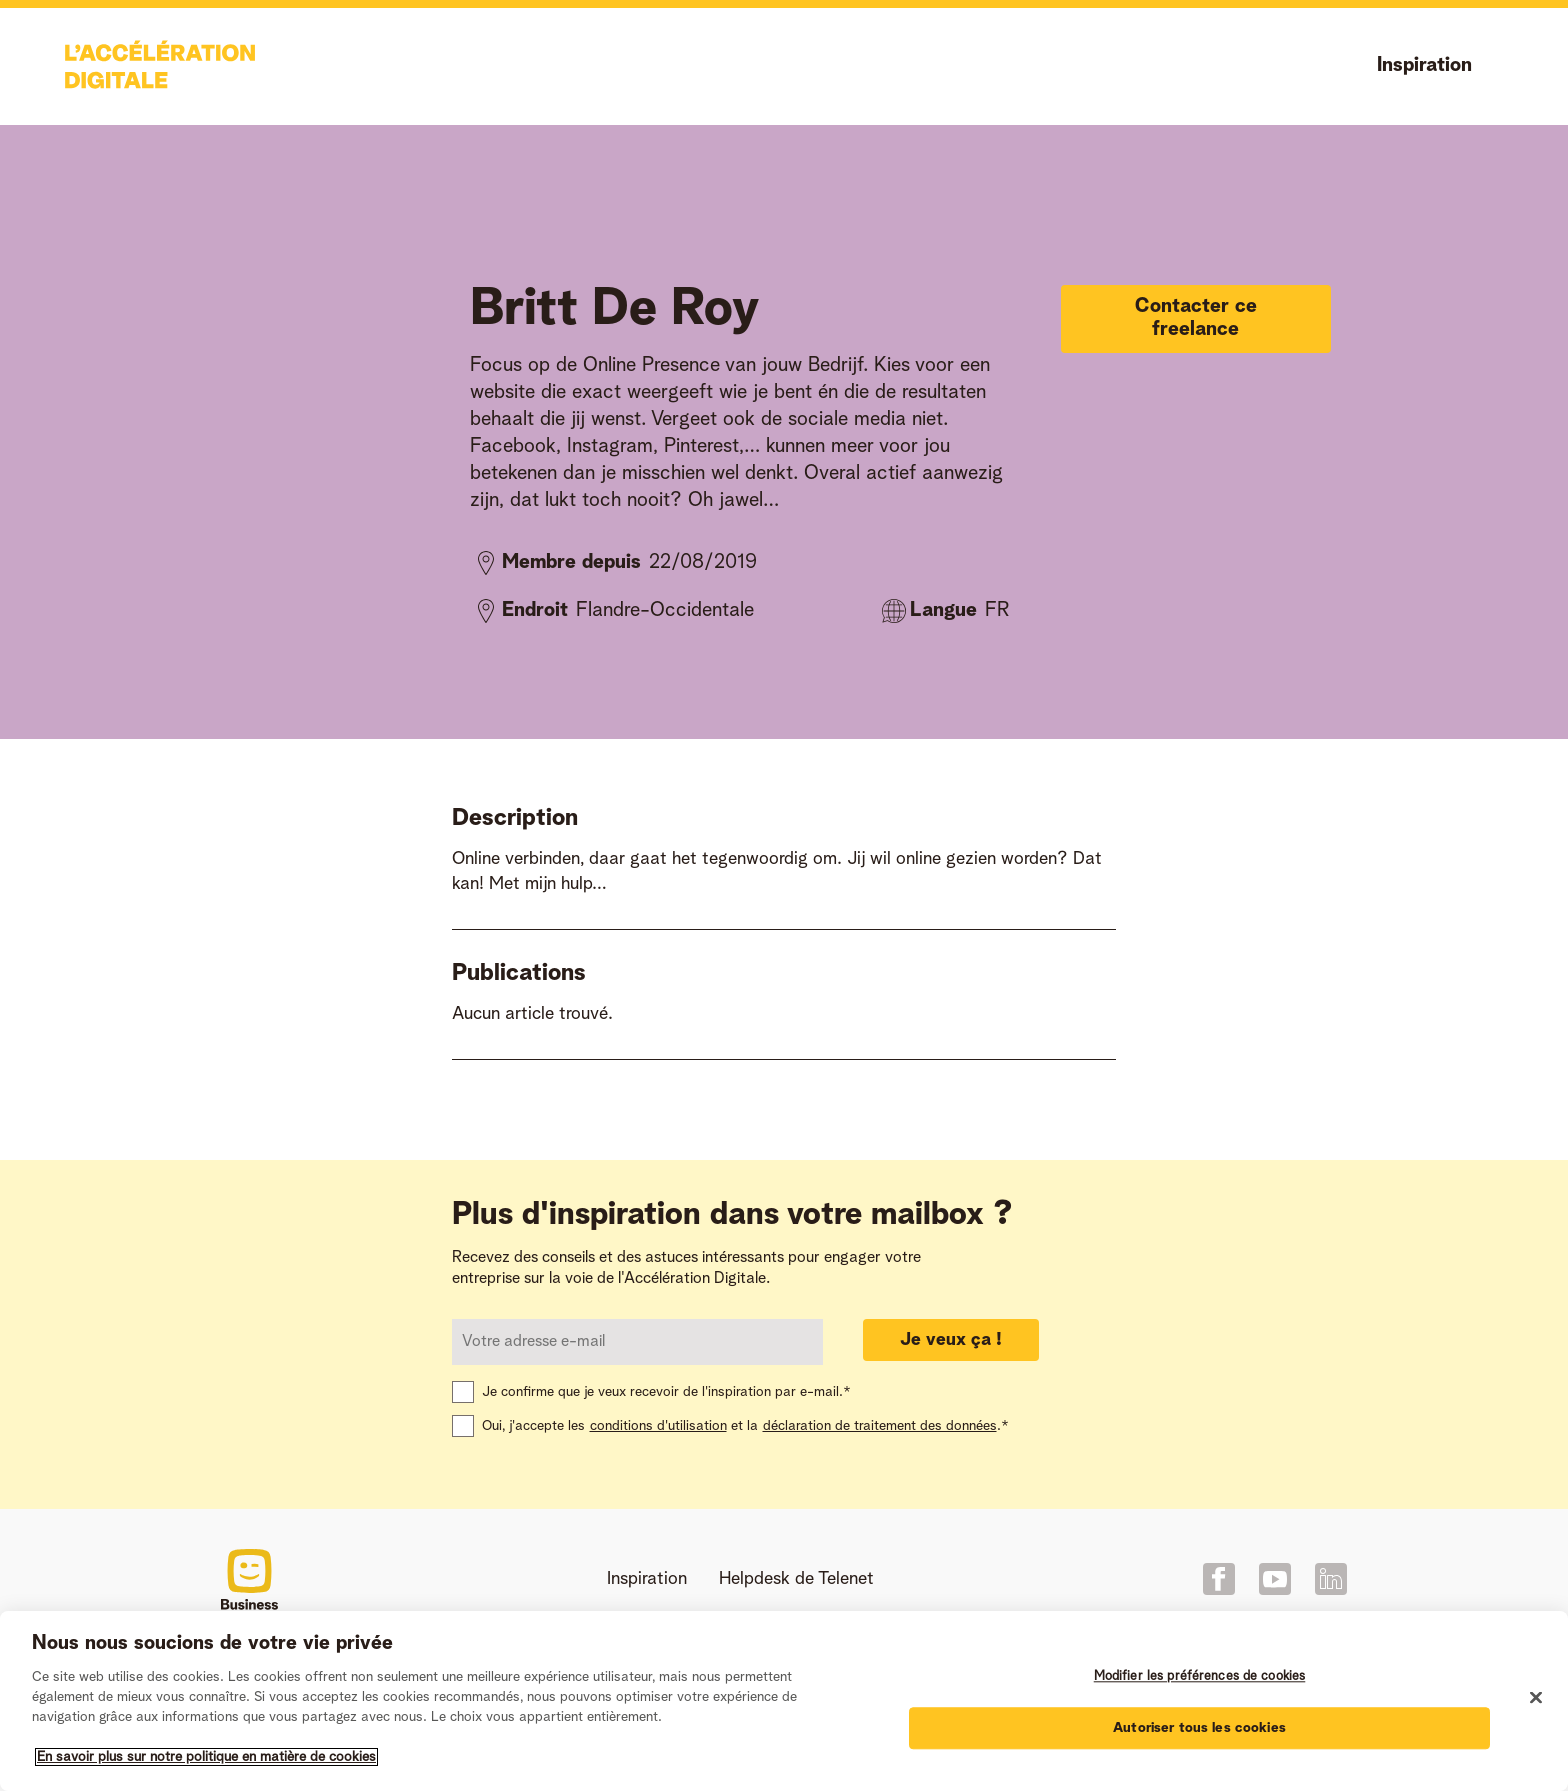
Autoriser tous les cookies (1199, 1728)
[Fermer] (1536, 1698)
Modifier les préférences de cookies (1200, 1676)
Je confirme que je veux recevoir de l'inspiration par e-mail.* (666, 1392)
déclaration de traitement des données (880, 1426)
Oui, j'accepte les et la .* (745, 1426)
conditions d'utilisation (658, 1426)
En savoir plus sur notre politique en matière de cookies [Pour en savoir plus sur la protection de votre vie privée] (206, 1757)
